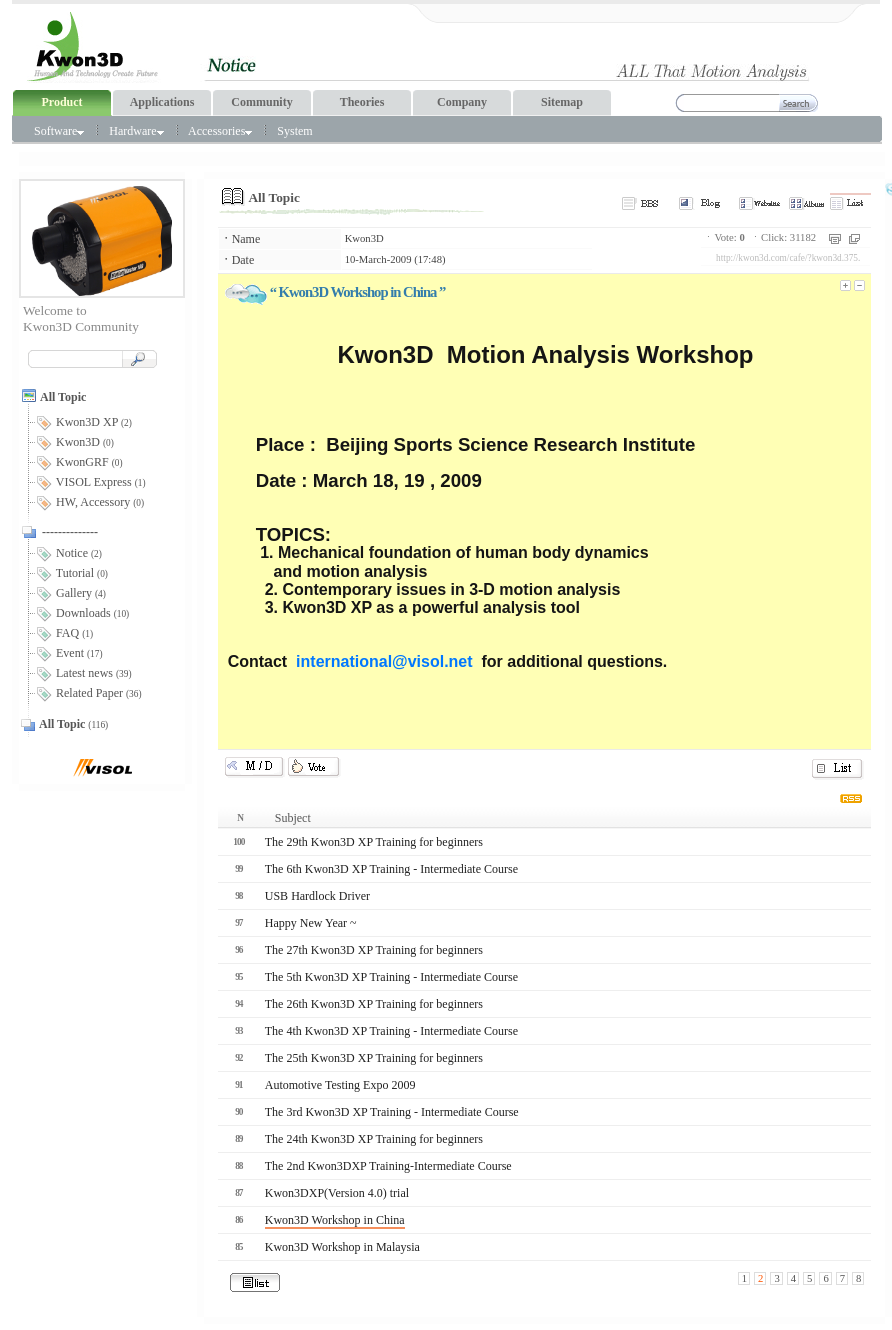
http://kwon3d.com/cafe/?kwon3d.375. (788, 258)
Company (462, 102)
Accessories (220, 131)
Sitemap (562, 102)
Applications (162, 102)
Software (59, 131)
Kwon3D (364, 238)
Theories (362, 102)
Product (61, 102)
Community (261, 102)
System (294, 131)
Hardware (136, 131)
